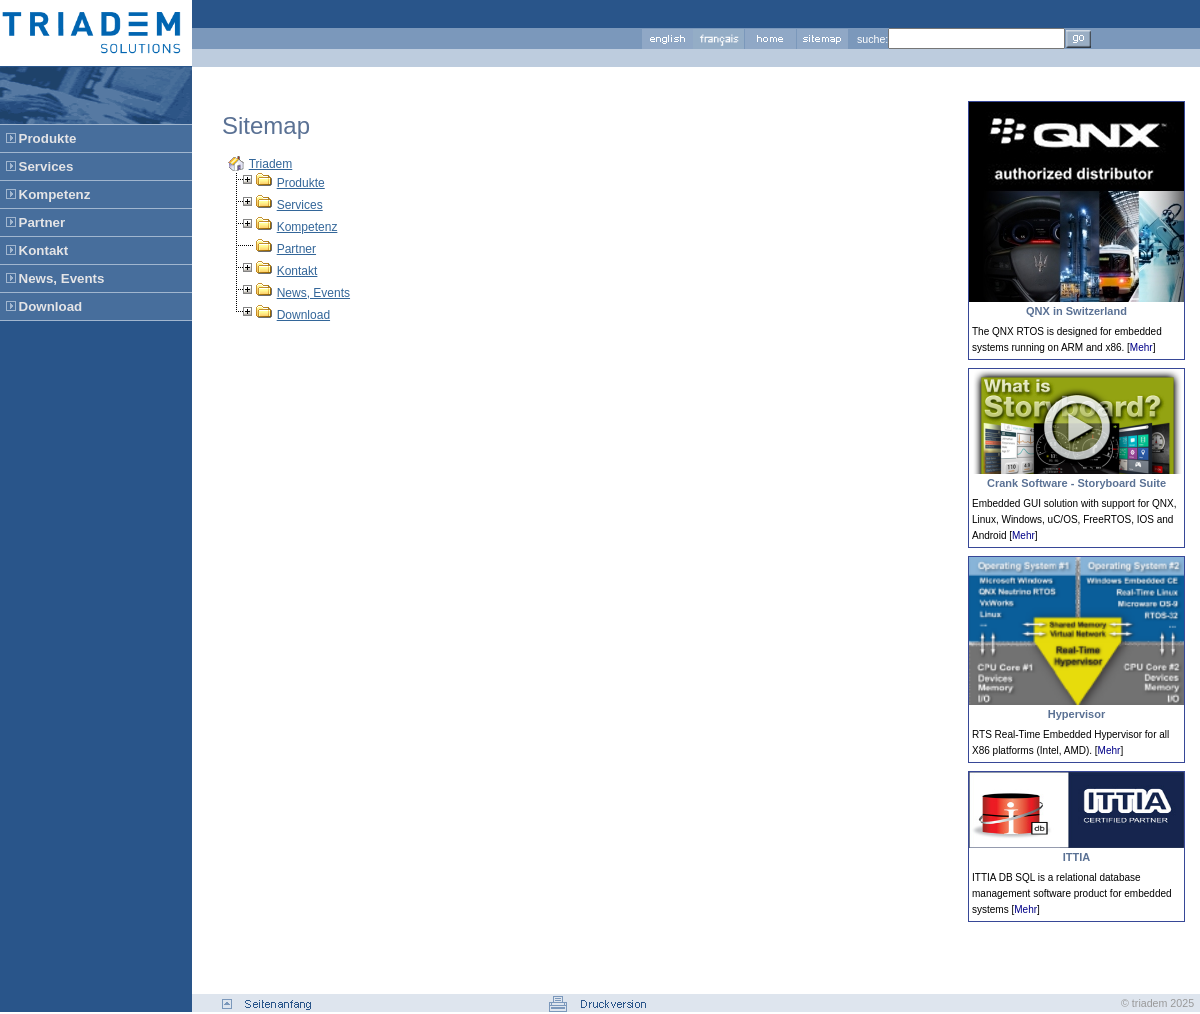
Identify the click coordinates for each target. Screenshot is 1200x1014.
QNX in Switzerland (1076, 311)
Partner (296, 249)
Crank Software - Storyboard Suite (1076, 483)
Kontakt (297, 271)
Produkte (301, 183)
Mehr (1141, 347)
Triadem (271, 164)
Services (300, 205)
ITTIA (1077, 857)
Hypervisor (1076, 714)
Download (303, 315)
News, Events (313, 293)
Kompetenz (307, 227)
